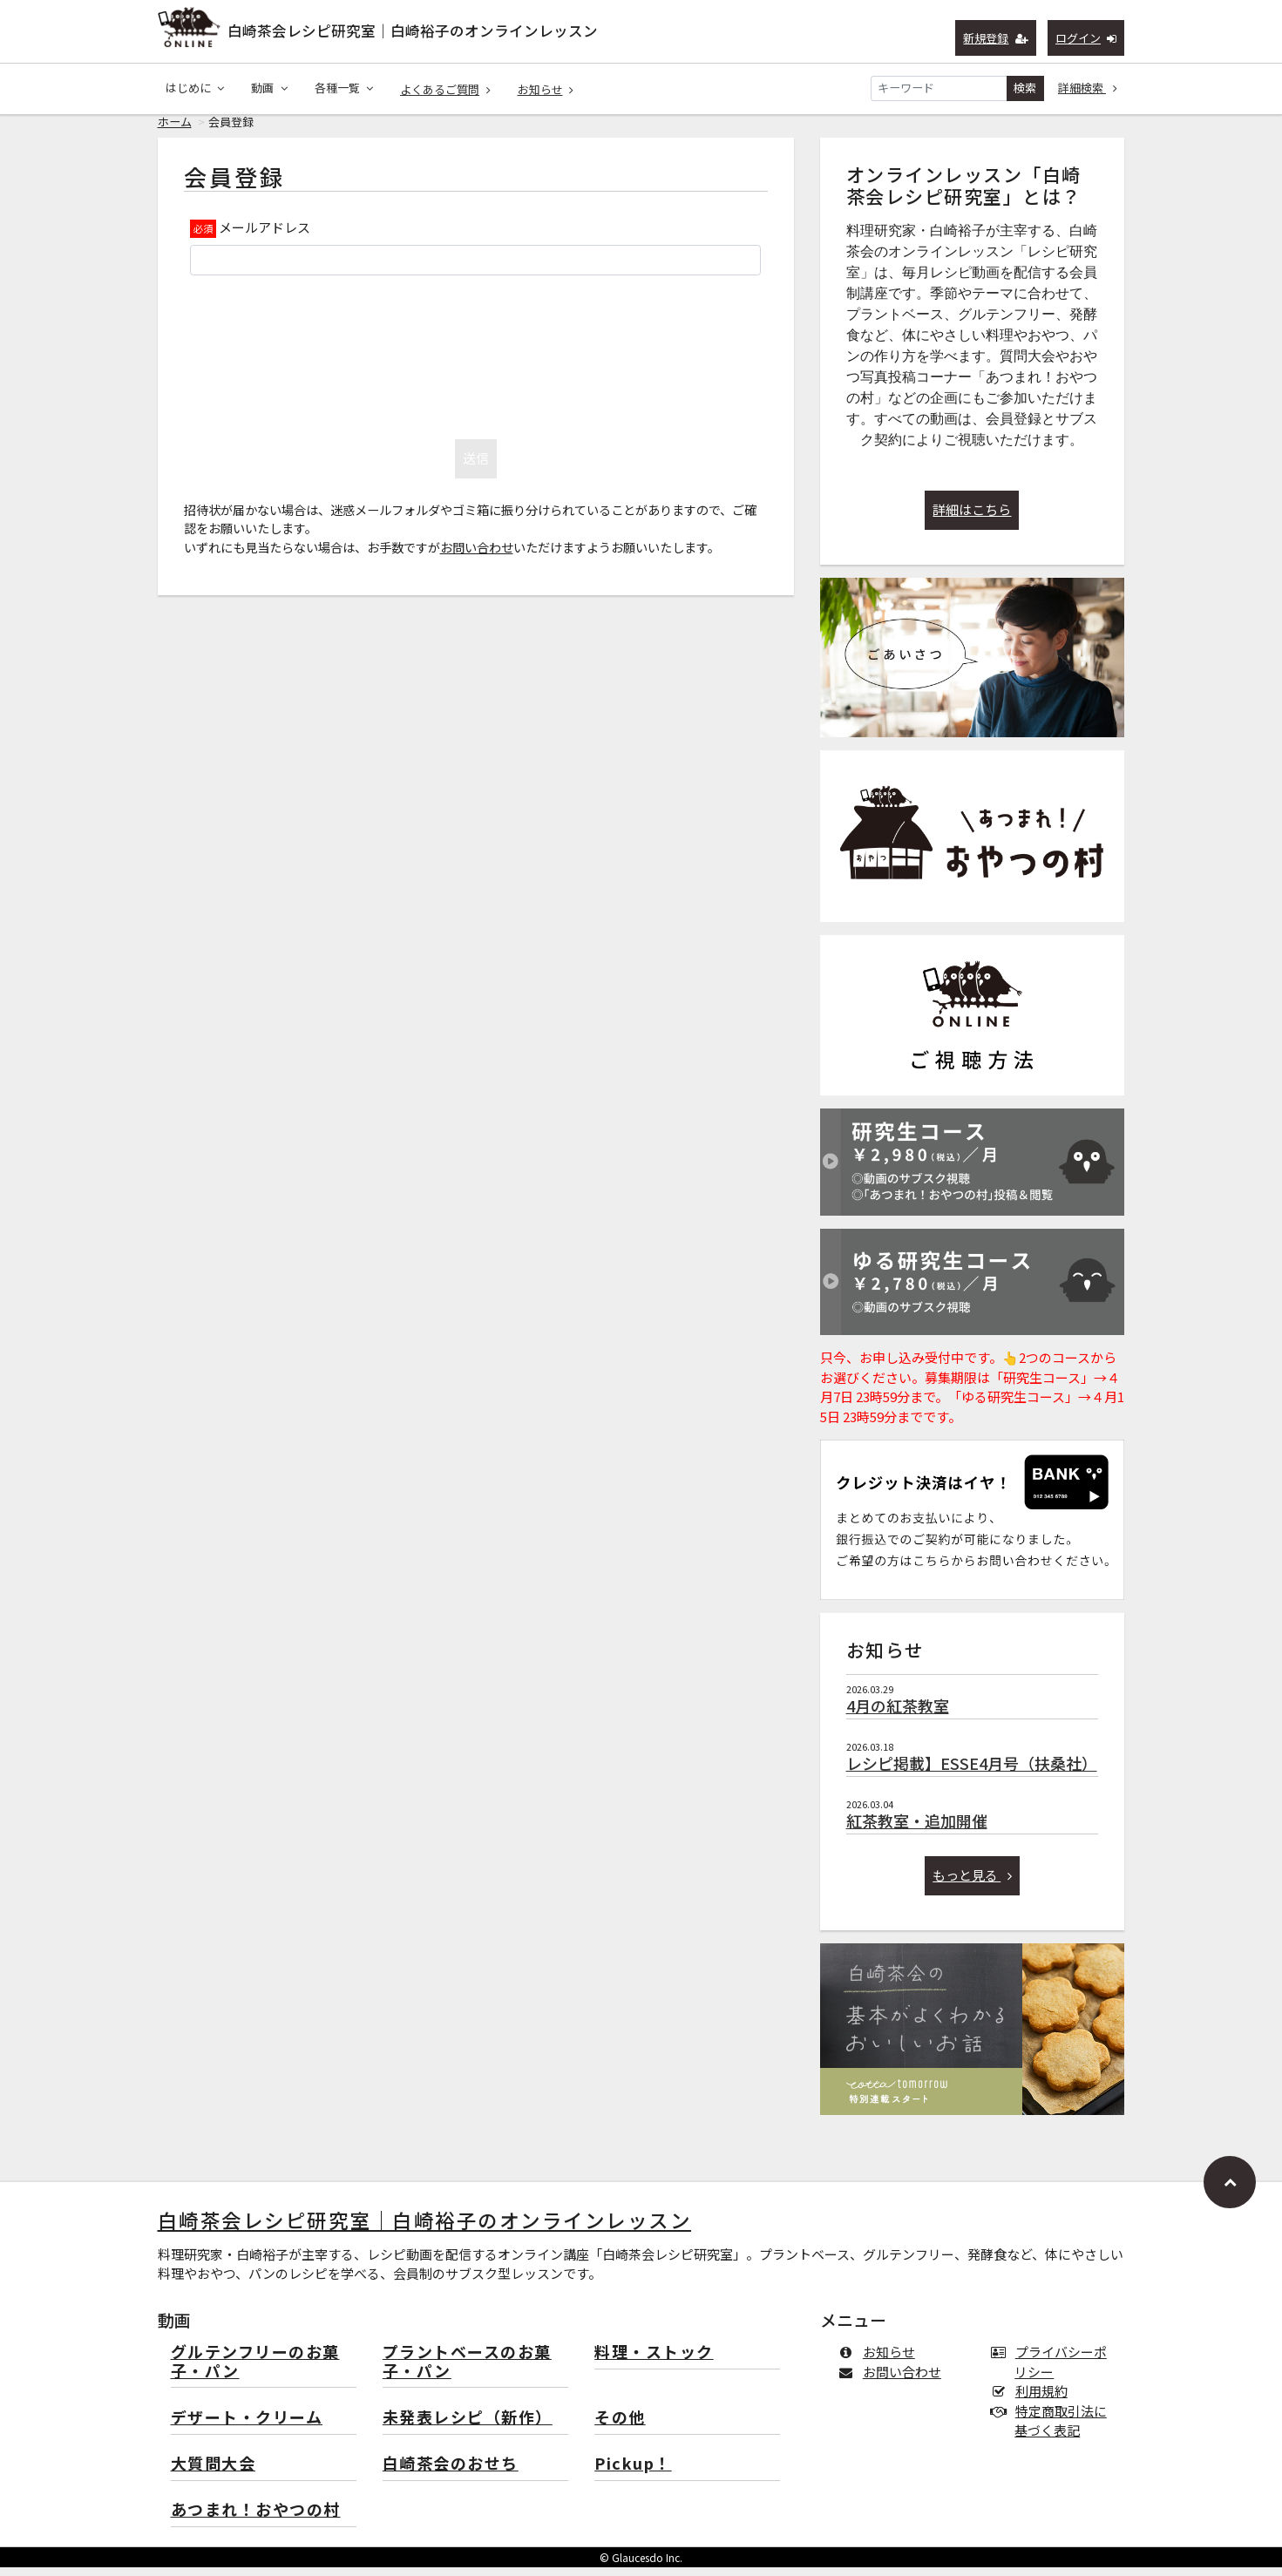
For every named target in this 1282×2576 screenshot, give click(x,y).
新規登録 (995, 38)
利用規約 (1032, 2399)
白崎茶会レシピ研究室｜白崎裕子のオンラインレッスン (412, 30)
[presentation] (475, 362)
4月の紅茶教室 (897, 1714)
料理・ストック (654, 2361)
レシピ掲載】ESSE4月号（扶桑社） (971, 1771)
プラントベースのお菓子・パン (467, 2370)
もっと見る (972, 1883)
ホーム (175, 130)
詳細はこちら (972, 518)
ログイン (1086, 38)
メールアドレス (264, 236)
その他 (620, 2427)
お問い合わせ (476, 555)
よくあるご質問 (445, 89)
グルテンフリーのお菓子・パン (255, 2370)
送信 (476, 467)
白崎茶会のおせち (451, 2473)
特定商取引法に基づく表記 (1052, 2429)
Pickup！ (633, 2473)
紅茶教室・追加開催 (916, 1829)
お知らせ (546, 89)
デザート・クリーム (247, 2427)
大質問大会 (213, 2473)
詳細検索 (1087, 88)
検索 (1025, 88)
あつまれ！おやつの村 (256, 2519)
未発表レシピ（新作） (468, 2427)
